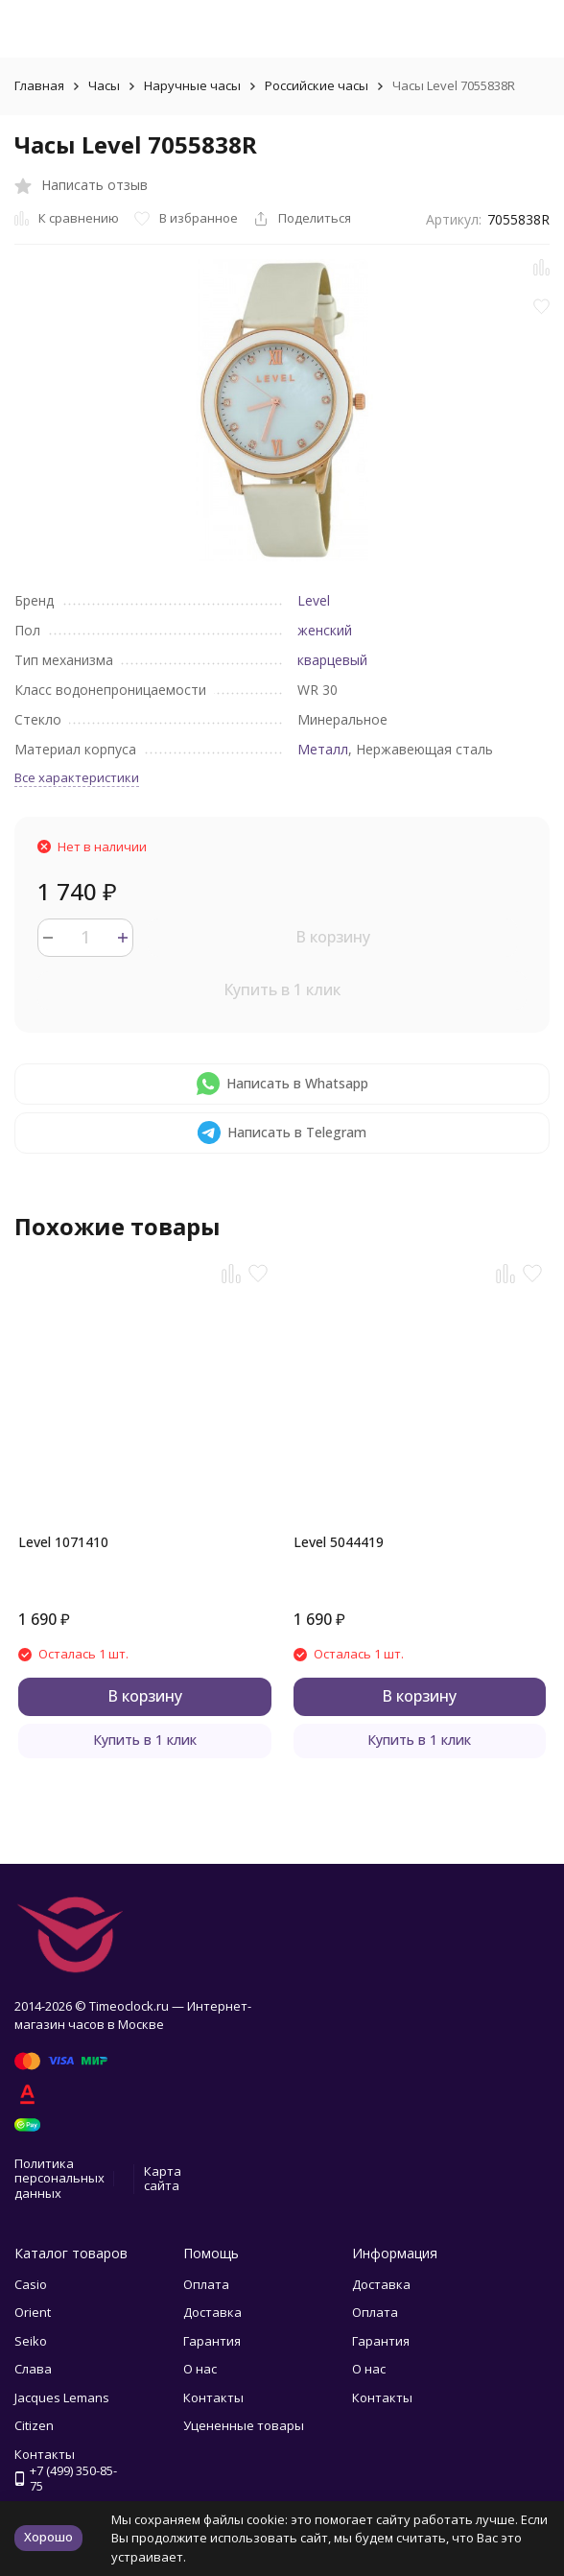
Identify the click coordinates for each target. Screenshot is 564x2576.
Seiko (30, 2340)
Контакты (213, 2397)
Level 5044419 (339, 1542)
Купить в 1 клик (282, 989)
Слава (33, 2368)
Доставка (212, 2312)
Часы (104, 85)
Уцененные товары (243, 2425)
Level (313, 600)
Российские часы (316, 85)
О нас (200, 2368)
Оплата (206, 2284)
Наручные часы (192, 85)
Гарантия (212, 2340)
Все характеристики (76, 777)
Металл (322, 749)
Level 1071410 (63, 1542)
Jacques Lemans (61, 2397)
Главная (39, 85)
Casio (30, 2284)
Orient (32, 2312)
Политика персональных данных (59, 2178)
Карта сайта (162, 2178)
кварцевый (332, 660)
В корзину (332, 936)
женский (324, 630)
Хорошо (48, 2536)
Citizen (34, 2425)
